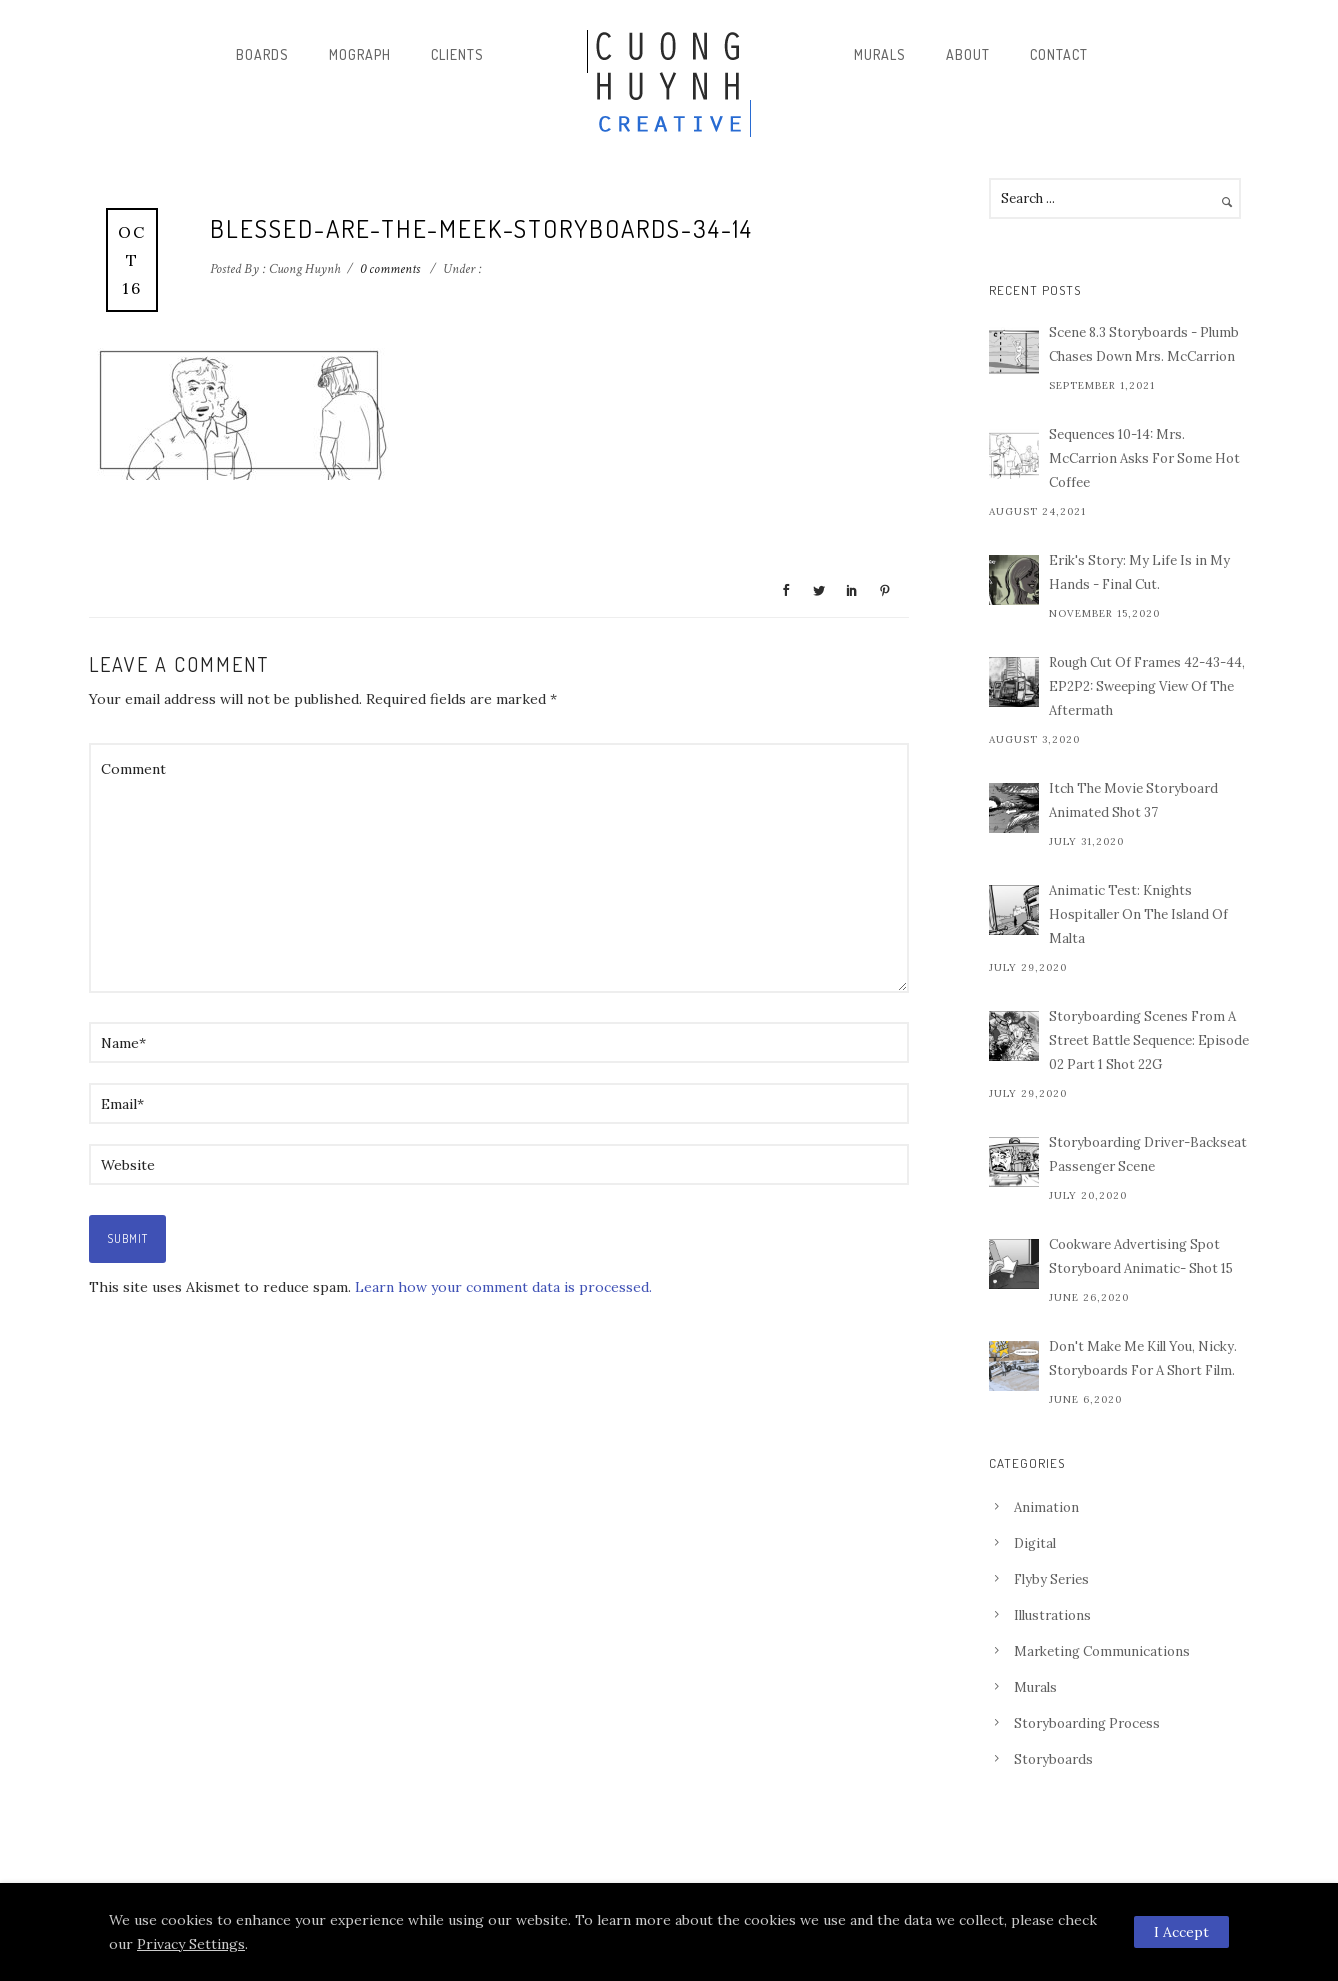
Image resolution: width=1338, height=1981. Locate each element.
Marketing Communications (1102, 1651)
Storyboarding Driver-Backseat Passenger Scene (1148, 1154)
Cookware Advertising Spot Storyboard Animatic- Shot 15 (1141, 1256)
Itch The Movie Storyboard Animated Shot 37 (1133, 800)
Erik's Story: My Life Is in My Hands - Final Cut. (1139, 572)
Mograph (360, 54)
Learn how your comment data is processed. (503, 1287)
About (968, 54)
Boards (262, 54)
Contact (1059, 54)
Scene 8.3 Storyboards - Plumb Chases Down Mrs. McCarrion (1144, 344)
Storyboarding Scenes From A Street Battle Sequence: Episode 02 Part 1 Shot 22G (1149, 1040)
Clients (457, 54)
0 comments (390, 269)
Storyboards (1053, 1759)
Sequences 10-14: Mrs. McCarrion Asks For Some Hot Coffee (1144, 458)
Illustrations (1052, 1615)
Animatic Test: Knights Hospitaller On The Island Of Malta (1138, 914)
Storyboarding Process (1087, 1723)
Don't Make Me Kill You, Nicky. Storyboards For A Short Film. (1143, 1358)
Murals (880, 54)
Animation (1046, 1507)
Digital (1035, 1543)
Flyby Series (1051, 1579)
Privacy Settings (191, 1944)
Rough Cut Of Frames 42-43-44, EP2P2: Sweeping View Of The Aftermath (1147, 686)
